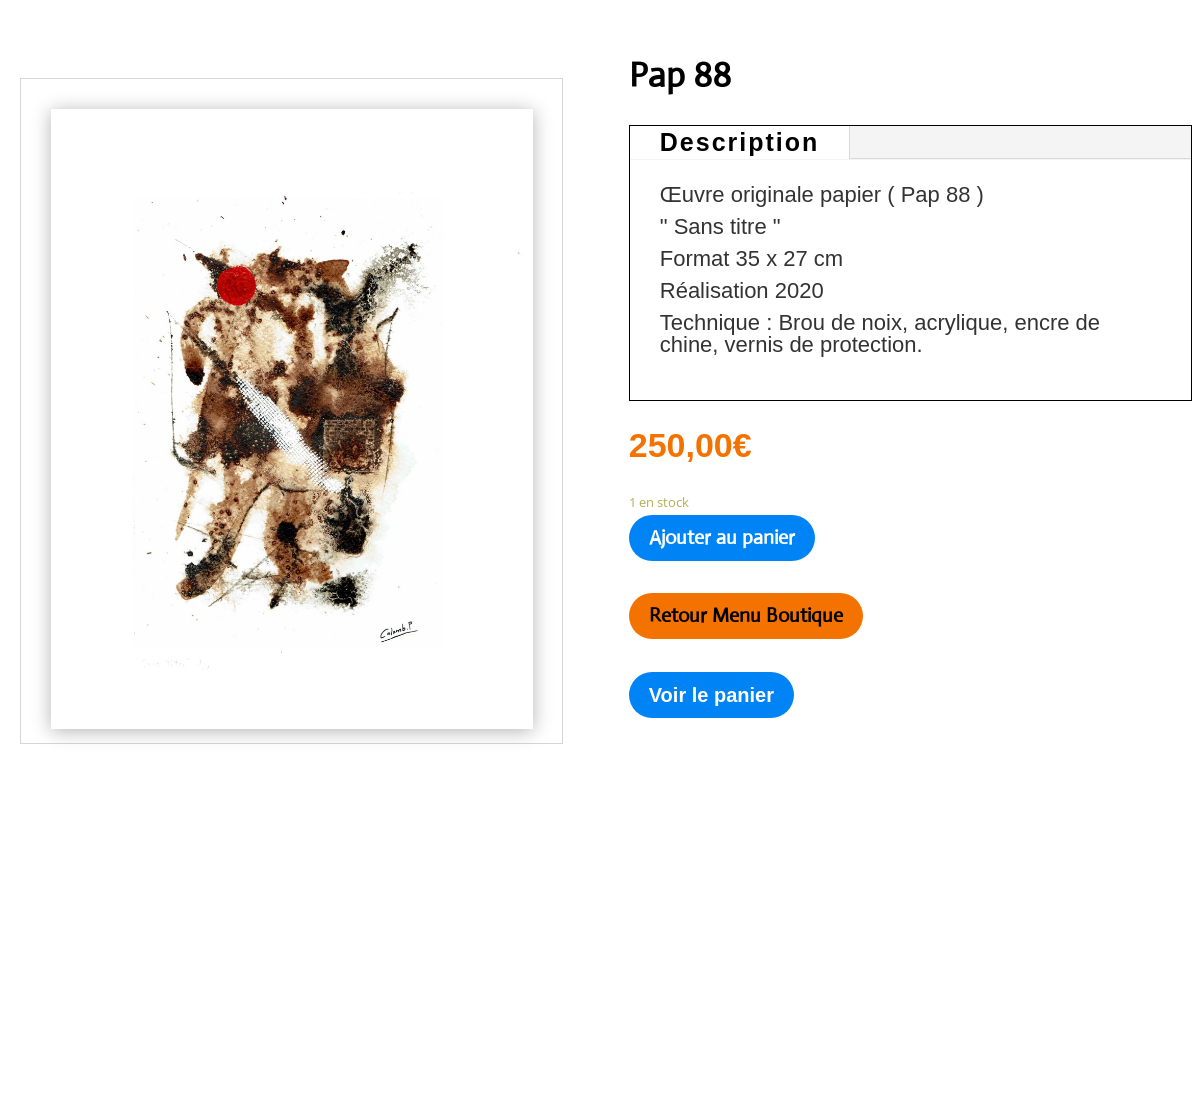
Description (740, 142)
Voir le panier (711, 695)
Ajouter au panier (722, 537)
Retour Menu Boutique (746, 615)
